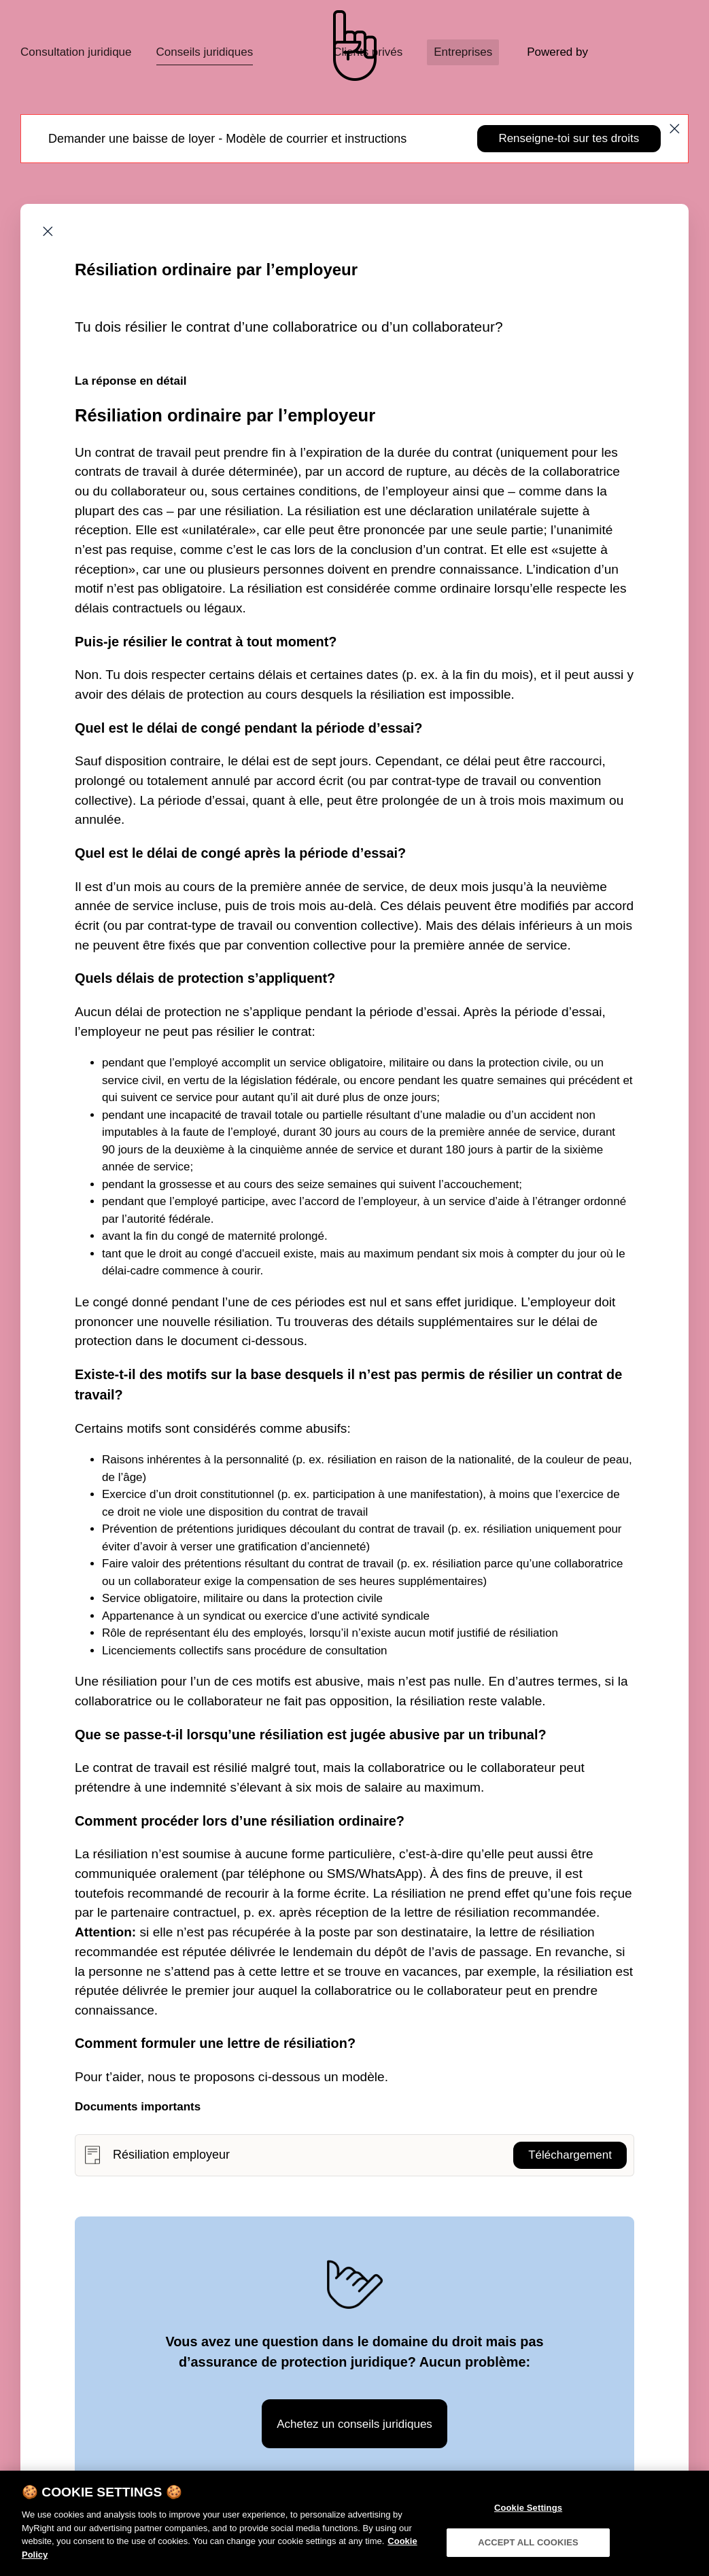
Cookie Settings (528, 2523)
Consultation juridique (76, 52)
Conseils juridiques (205, 52)
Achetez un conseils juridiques (354, 2424)
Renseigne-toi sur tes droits (568, 138)
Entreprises (463, 52)
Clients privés (367, 52)
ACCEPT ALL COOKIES (528, 2558)
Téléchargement (570, 2154)
